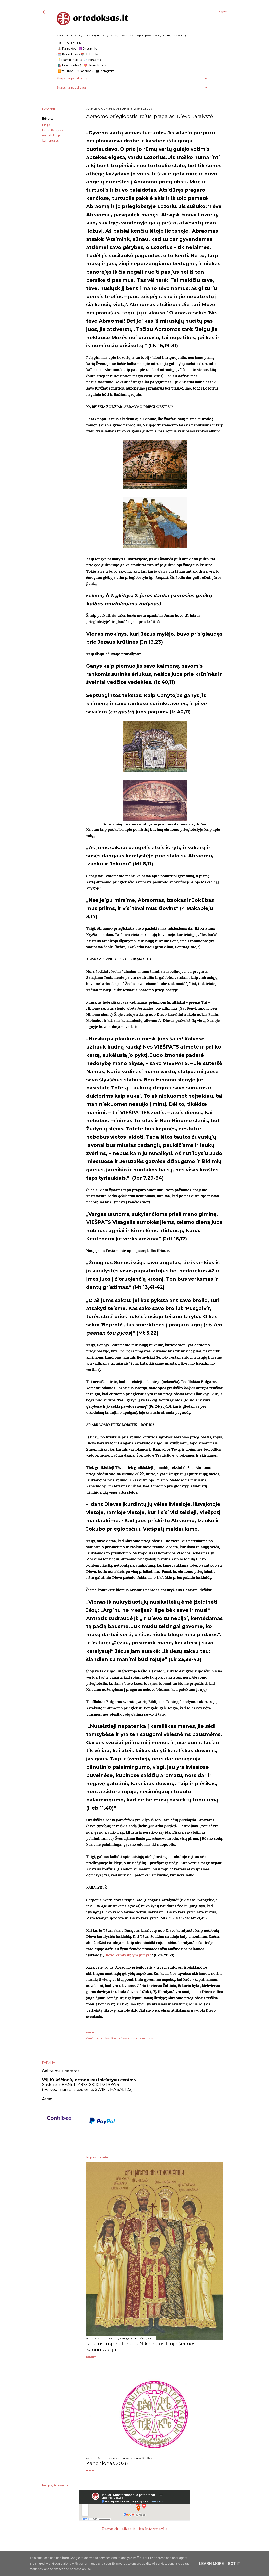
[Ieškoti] (222, 12)
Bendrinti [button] (48, 109)
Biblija (46, 125)
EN (78, 43)
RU (58, 43)
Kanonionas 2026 (107, 2463)
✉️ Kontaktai (91, 60)
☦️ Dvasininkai (87, 48)
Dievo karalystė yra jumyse (127, 1955)
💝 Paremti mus (93, 65)
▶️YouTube (64, 71)
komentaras (50, 140)
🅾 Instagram (103, 71)
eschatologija (51, 135)
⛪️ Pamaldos (65, 48)
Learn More (211, 2563)
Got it (234, 2563)
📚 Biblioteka (88, 54)
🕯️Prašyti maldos (68, 60)
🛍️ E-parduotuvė (68, 65)
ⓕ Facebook (83, 71)
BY (71, 43)
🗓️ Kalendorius (66, 54)
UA (65, 43)
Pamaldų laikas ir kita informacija (135, 2529)
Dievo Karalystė (52, 130)
